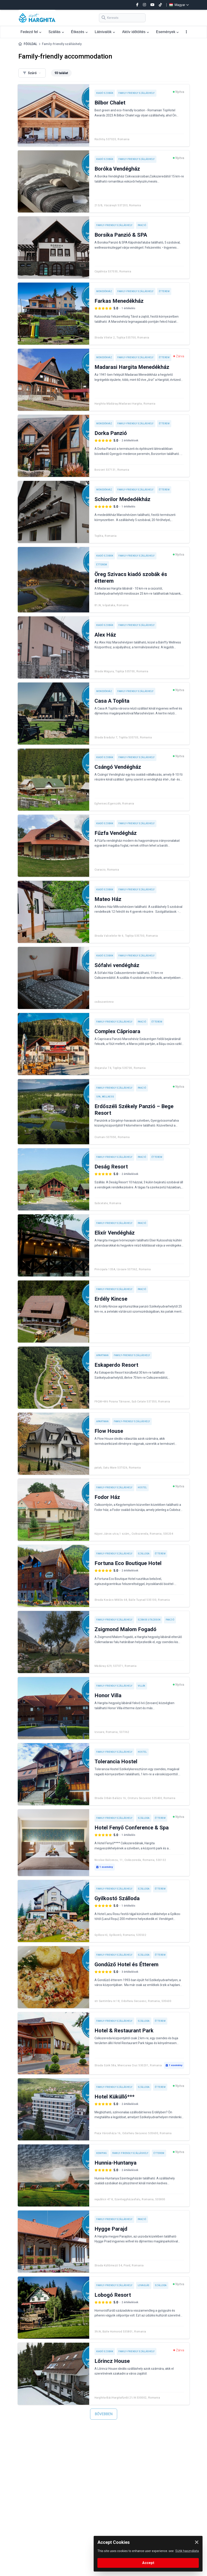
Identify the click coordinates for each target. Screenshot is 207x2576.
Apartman (102, 1355)
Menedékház (104, 291)
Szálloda (144, 1553)
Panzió (142, 225)
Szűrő (32, 73)
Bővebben (103, 2414)
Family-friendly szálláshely (136, 93)
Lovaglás (144, 2285)
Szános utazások (149, 1619)
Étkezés (79, 32)
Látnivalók (105, 32)
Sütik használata (187, 2551)
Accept (148, 2563)
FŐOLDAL (30, 44)
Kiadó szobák (104, 93)
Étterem (164, 291)
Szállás (56, 32)
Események (167, 32)
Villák (141, 1686)
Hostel (142, 1487)
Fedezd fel (31, 32)
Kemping (101, 2153)
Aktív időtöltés (135, 32)
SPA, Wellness (105, 1096)
